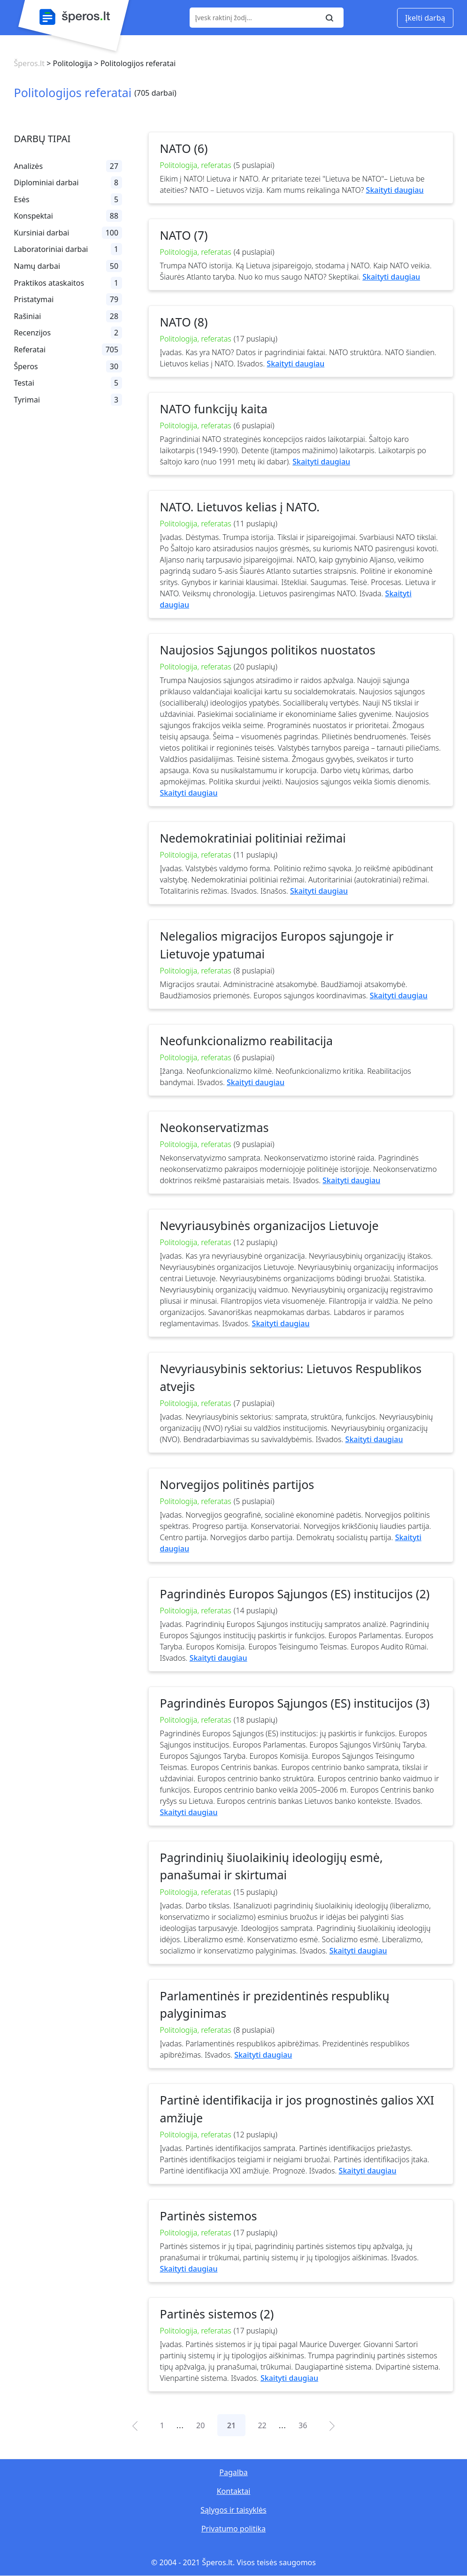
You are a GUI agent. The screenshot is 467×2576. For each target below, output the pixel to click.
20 (200, 2425)
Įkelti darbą (425, 18)
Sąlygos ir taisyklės (233, 2510)
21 (231, 2425)
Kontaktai (234, 2491)
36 (303, 2425)
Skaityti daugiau (395, 190)
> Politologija (68, 63)
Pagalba (233, 2472)
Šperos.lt (29, 63)
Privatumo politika (233, 2528)
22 (262, 2425)
